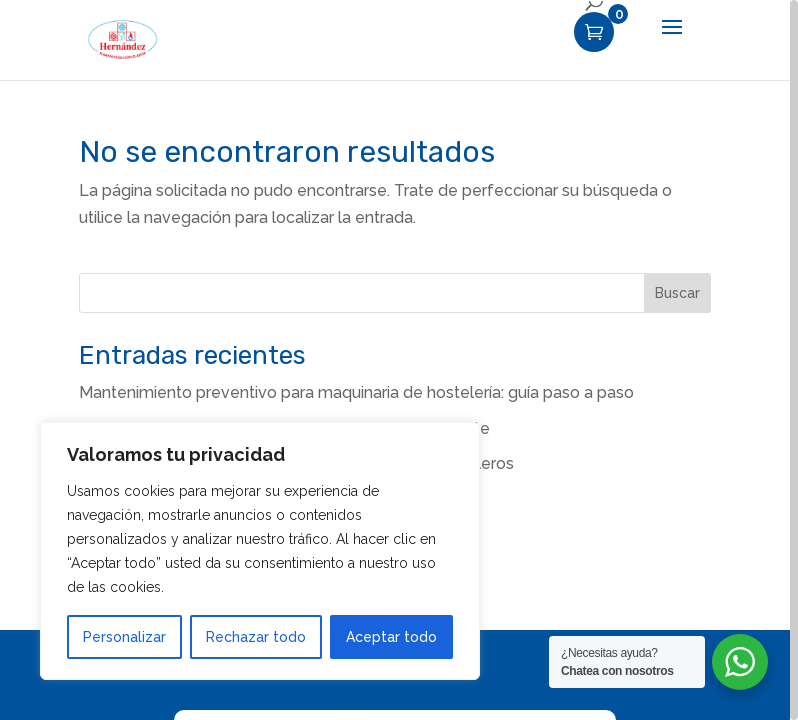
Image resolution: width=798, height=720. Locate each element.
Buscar (677, 293)
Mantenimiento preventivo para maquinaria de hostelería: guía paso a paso (356, 392)
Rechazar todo (256, 637)
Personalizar (124, 637)
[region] (399, 360)
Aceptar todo (391, 637)
